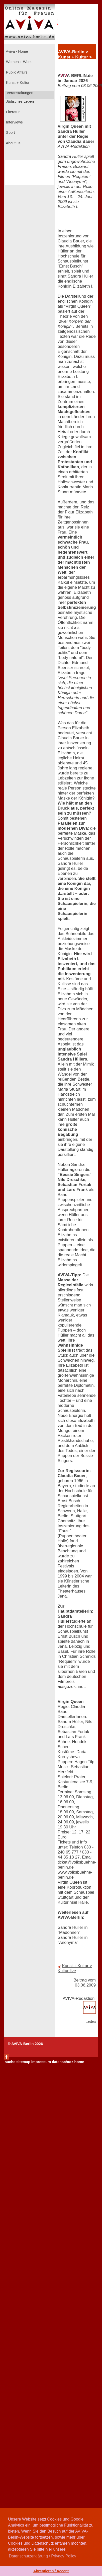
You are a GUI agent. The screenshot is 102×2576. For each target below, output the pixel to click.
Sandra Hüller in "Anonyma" (72, 1940)
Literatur (12, 112)
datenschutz (62, 2062)
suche (10, 2062)
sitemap (23, 2062)
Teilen (91, 2021)
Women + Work (18, 62)
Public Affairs (16, 72)
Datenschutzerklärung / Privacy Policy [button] (42, 2556)
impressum (41, 2062)
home (79, 2062)
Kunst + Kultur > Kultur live (75, 1968)
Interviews (14, 122)
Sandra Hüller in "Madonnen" (72, 1930)
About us (13, 143)
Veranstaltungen (19, 93)
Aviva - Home (16, 51)
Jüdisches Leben (19, 101)
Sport (10, 132)
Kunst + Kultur (17, 83)
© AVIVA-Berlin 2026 (25, 2044)
